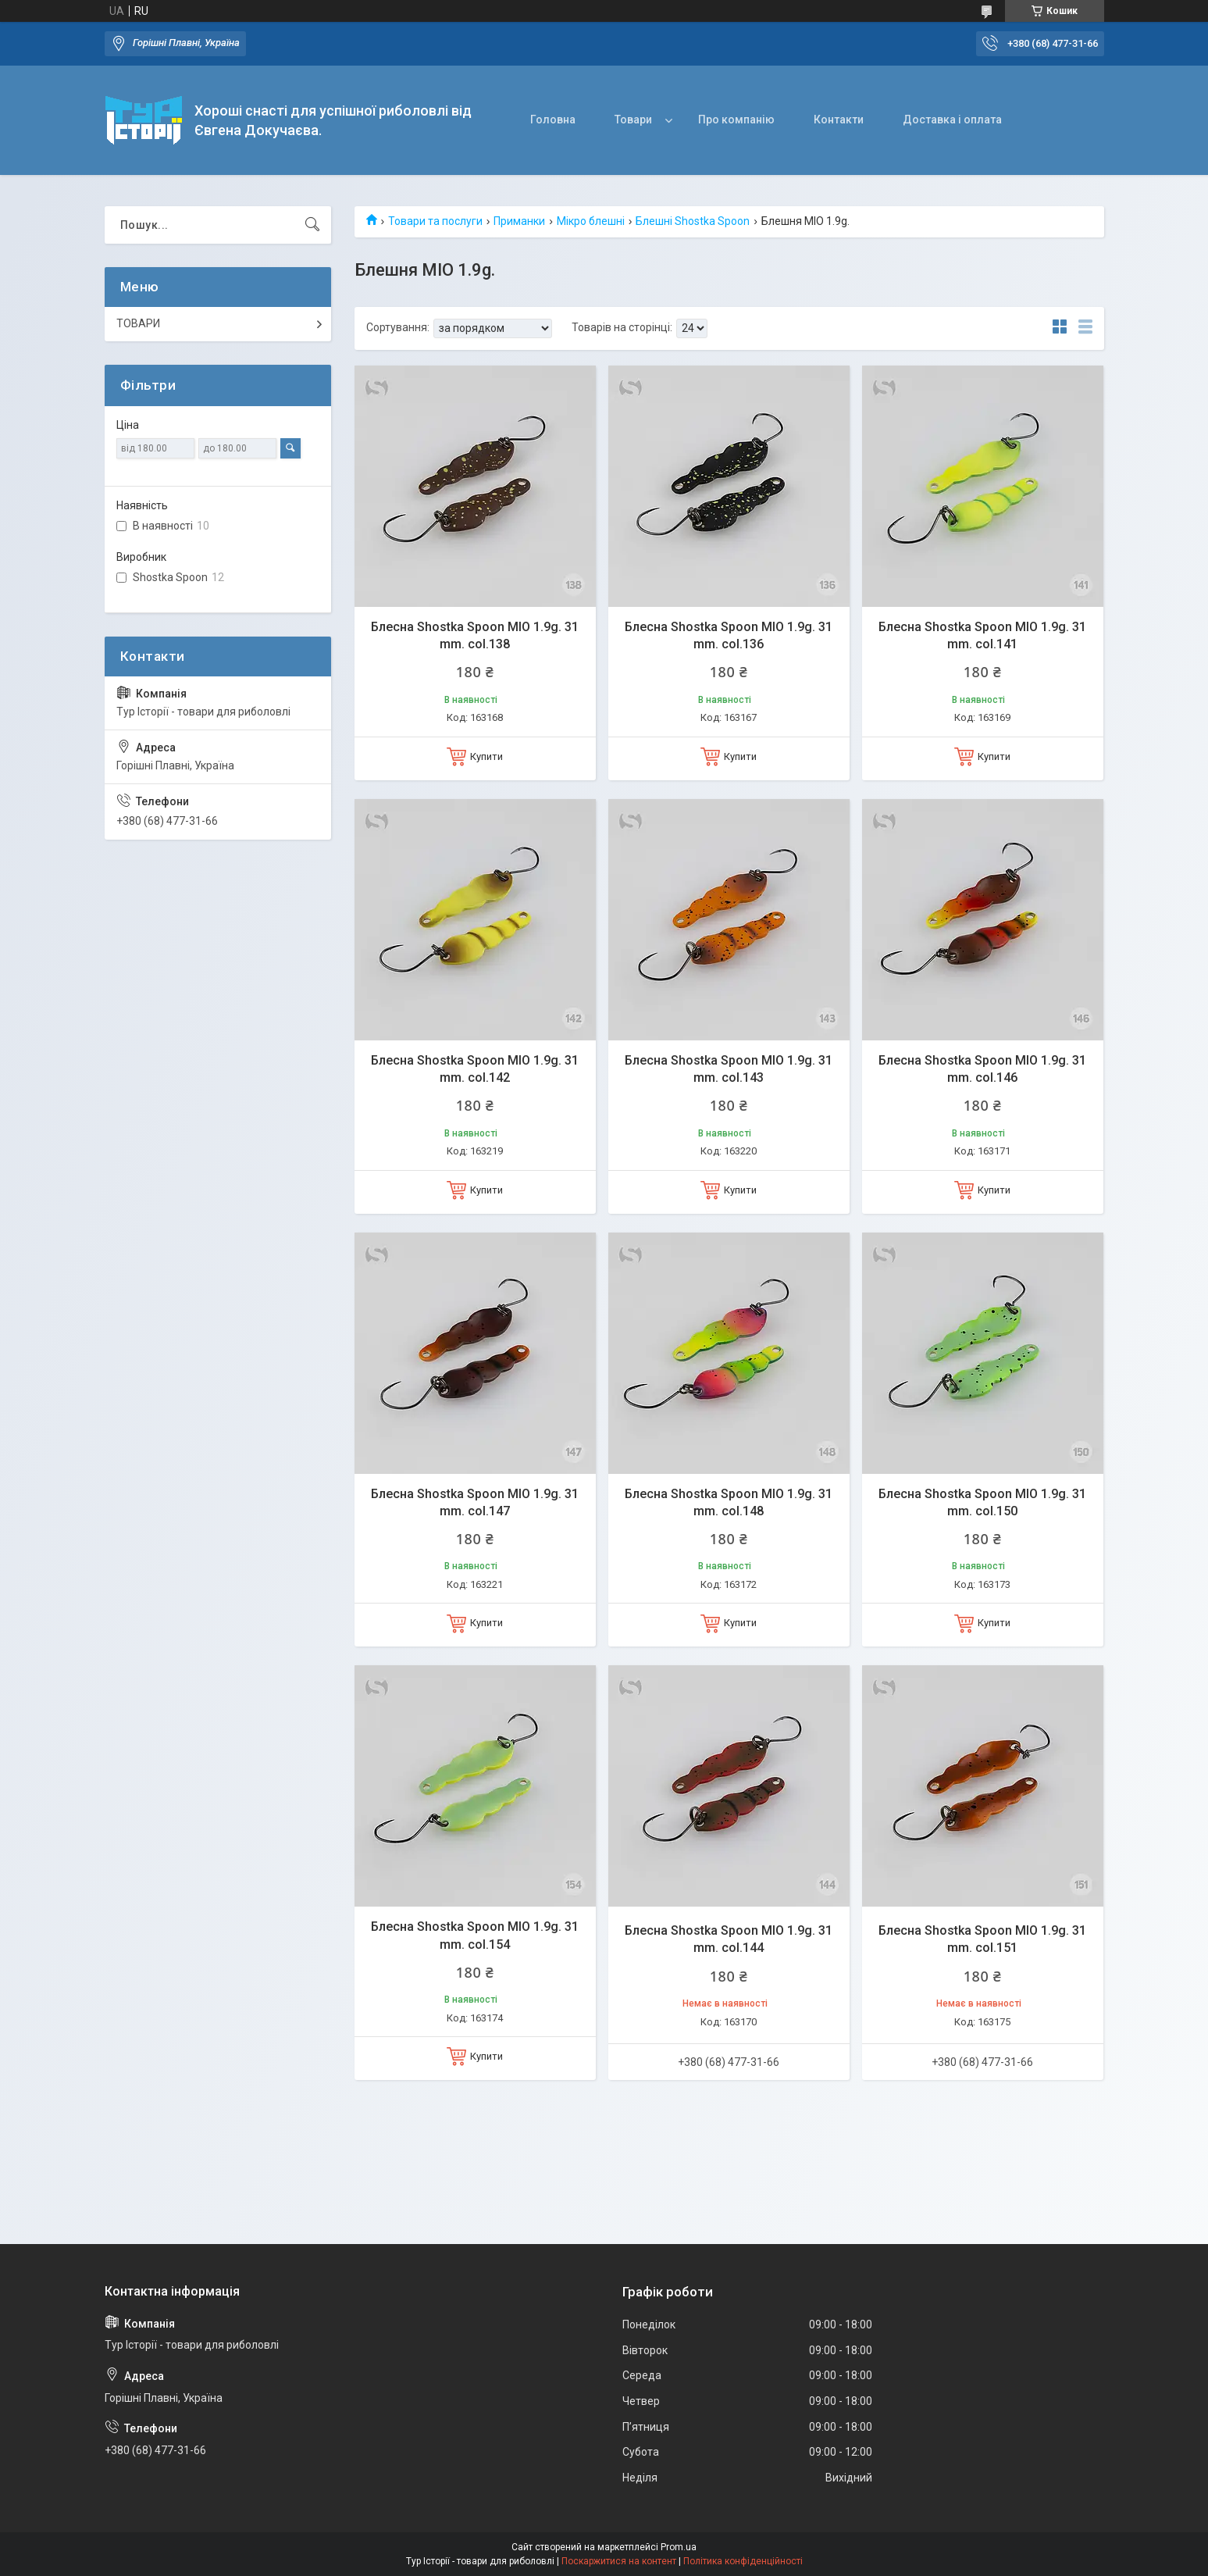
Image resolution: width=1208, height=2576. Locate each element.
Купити (486, 756)
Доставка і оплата (952, 119)
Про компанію (736, 119)
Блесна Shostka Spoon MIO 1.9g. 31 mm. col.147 (475, 1502)
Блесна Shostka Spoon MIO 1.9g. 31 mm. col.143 (728, 1069)
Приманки (519, 221)
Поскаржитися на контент (618, 2561)
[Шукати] (312, 225)
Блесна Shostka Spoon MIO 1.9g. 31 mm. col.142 (475, 1069)
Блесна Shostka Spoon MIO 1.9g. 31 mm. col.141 (982, 635)
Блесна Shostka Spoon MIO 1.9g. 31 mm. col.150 (982, 1502)
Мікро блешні (591, 221)
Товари (633, 119)
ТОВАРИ (138, 323)
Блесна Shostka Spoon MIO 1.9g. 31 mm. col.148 (728, 1502)
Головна (552, 119)
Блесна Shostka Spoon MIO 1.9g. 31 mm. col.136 (728, 635)
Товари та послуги (435, 221)
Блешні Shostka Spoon (693, 221)
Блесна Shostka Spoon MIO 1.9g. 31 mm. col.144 (728, 1939)
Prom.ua (679, 2547)
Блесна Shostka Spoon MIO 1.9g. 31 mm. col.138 (475, 635)
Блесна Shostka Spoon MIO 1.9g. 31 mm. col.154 (475, 1935)
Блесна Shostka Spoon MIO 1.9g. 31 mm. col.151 (982, 1939)
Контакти (839, 119)
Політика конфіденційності (743, 2561)
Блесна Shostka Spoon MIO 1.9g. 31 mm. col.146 (982, 1069)
